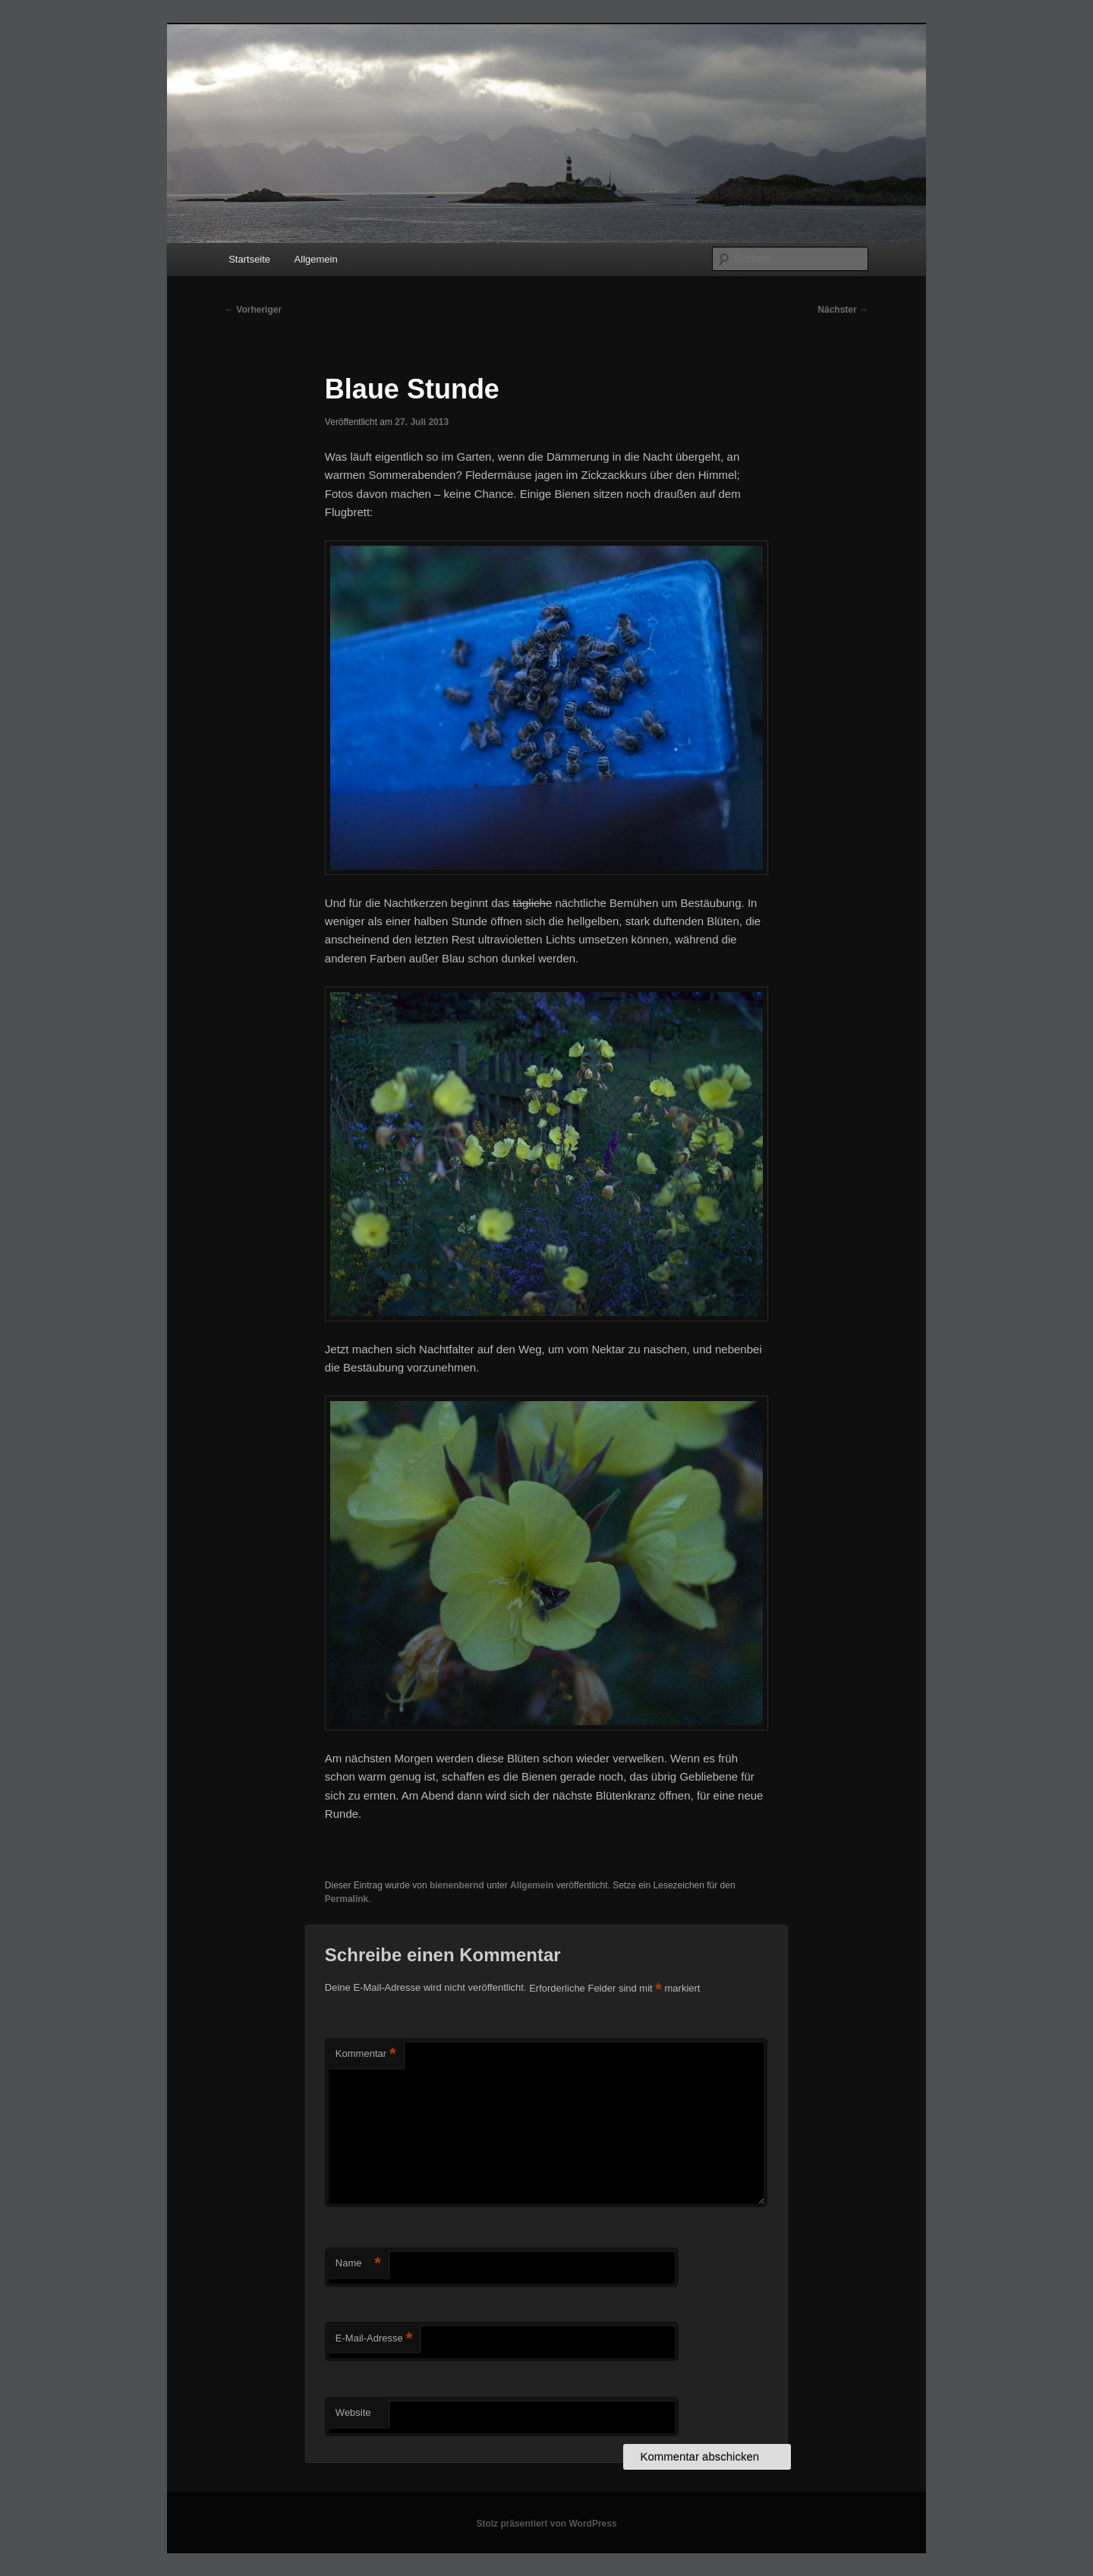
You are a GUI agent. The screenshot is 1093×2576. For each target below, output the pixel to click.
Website (353, 2412)
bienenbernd (457, 1885)
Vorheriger (253, 309)
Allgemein (316, 259)
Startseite (249, 259)
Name (358, 2264)
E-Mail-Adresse (373, 2339)
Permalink (346, 1899)
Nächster (842, 309)
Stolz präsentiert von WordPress (546, 2523)
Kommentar (365, 2054)
